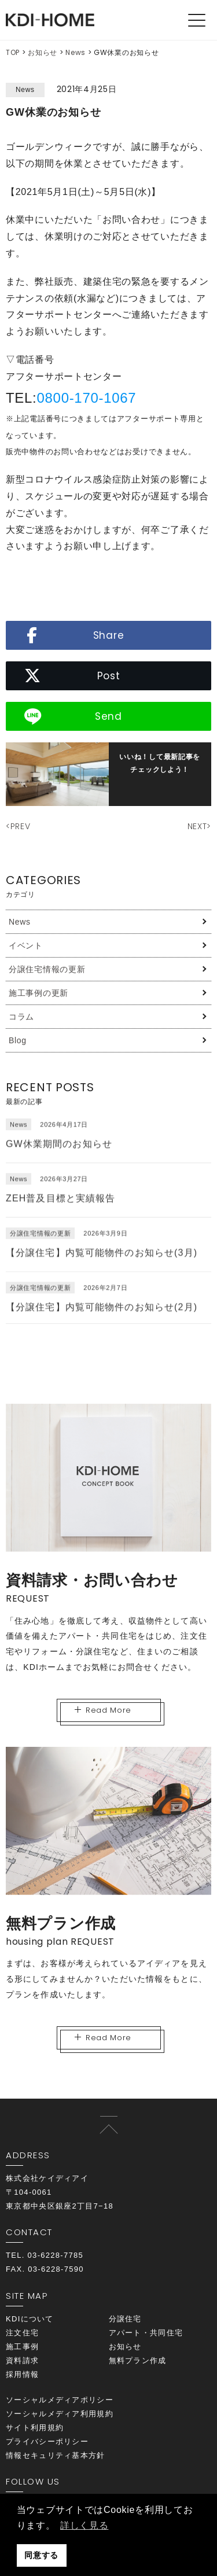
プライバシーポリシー (47, 2441)
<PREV (18, 826)
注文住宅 (22, 2332)
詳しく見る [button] (84, 2525)
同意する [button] (41, 2555)
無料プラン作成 (138, 2360)
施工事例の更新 (38, 993)
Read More (103, 1710)
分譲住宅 (125, 2318)
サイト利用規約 (35, 2427)
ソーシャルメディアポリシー (59, 2399)
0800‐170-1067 (86, 398)
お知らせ (42, 52)
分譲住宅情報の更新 (47, 969)
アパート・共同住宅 (146, 2332)
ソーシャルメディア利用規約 (59, 2413)
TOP (13, 52)
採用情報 (22, 2374)
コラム (21, 1016)
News (75, 52)
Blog (18, 1040)
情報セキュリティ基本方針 (55, 2455)
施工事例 (22, 2346)
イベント (26, 945)
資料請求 (22, 2360)
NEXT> (199, 826)
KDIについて (30, 2318)
